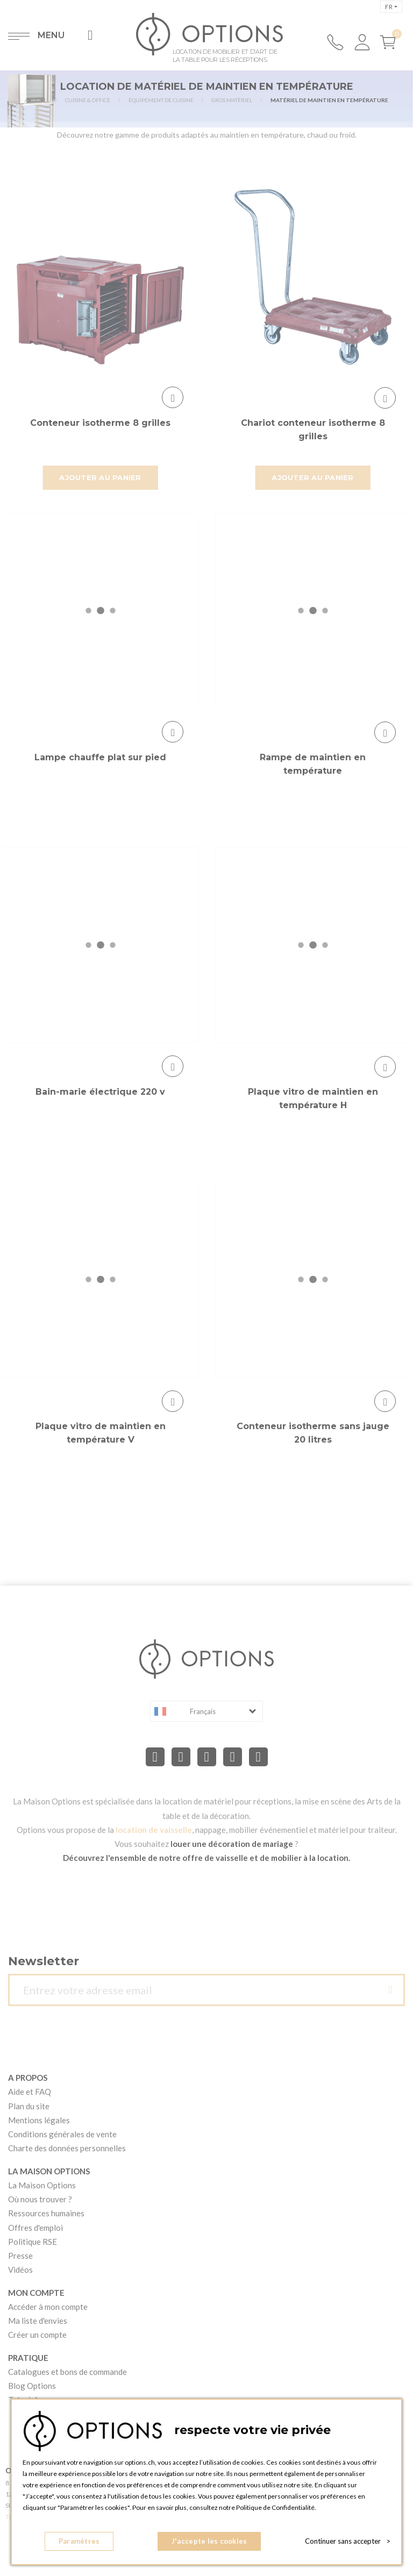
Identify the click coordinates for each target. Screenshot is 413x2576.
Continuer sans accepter (347, 2541)
